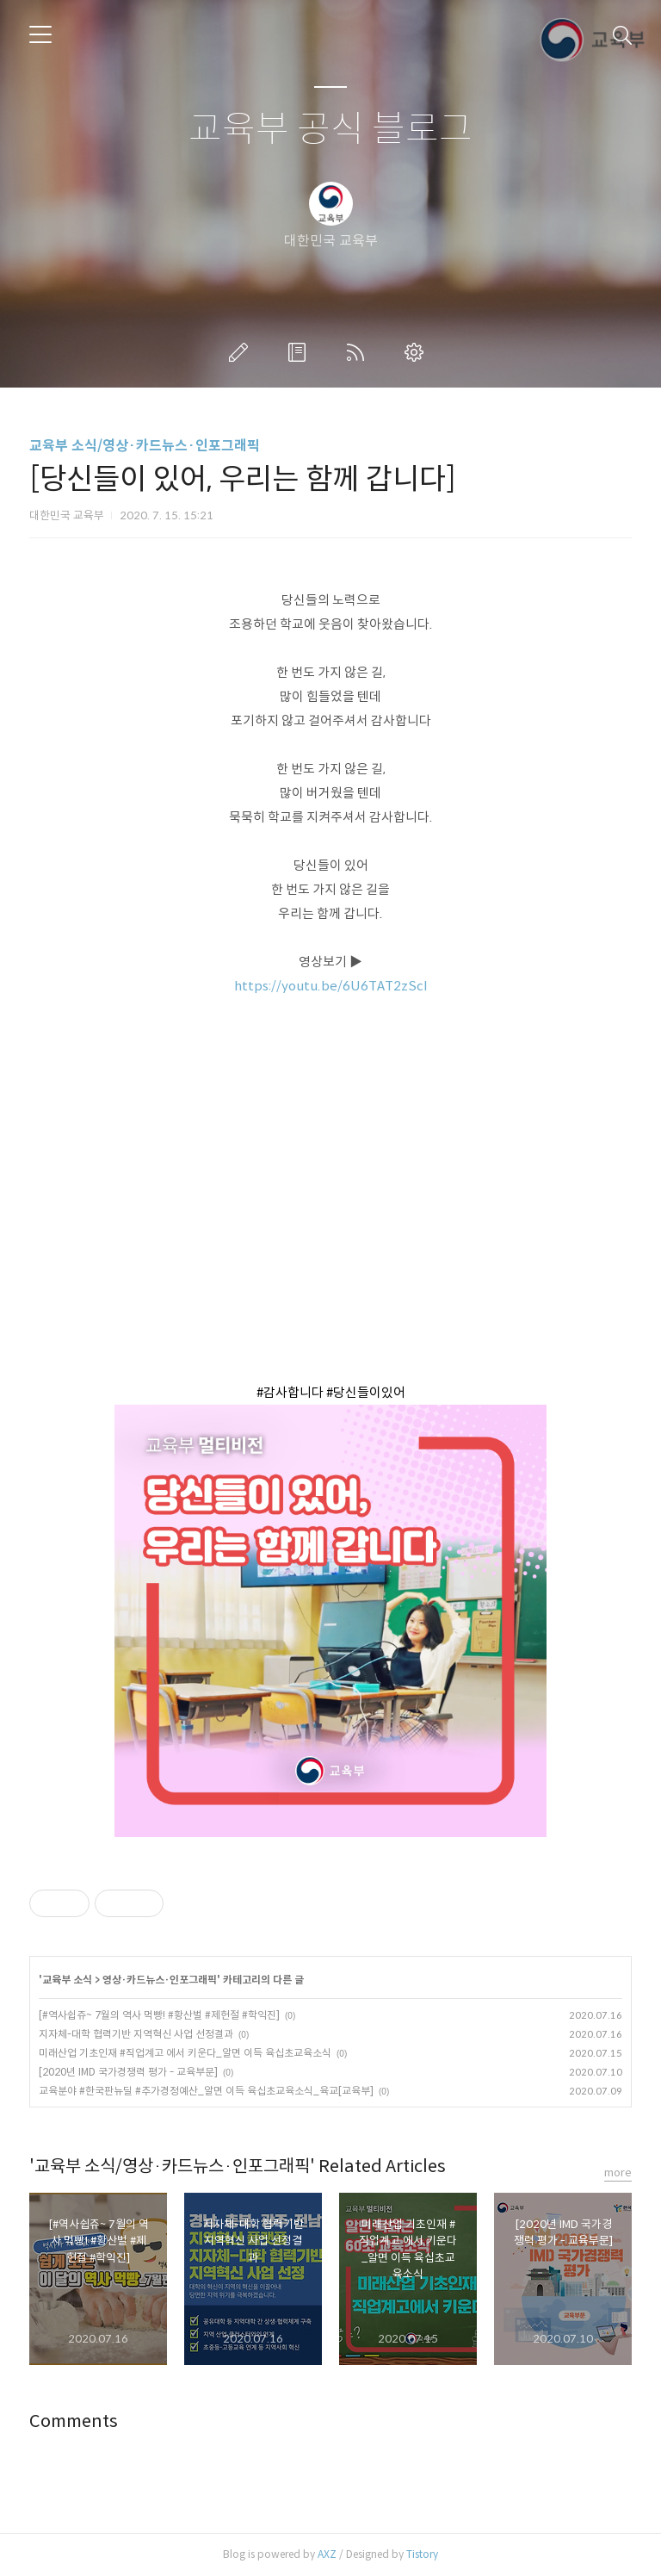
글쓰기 (242, 352)
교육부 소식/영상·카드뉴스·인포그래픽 (144, 446)
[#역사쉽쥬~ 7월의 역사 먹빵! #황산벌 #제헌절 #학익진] (159, 2014)
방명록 (300, 352)
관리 (417, 352)
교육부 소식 (67, 1979)
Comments (73, 2421)
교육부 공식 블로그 (330, 130)
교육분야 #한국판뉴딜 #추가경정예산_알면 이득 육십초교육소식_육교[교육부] (206, 2090)
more (618, 2172)
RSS (359, 352)
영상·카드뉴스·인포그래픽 (159, 1979)
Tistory (422, 2554)
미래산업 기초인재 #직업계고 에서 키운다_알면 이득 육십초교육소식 (185, 2052)
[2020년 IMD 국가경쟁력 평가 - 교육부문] (128, 2071)
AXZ (327, 2554)
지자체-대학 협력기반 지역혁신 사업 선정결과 (136, 2033)
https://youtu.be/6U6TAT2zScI (331, 986)
